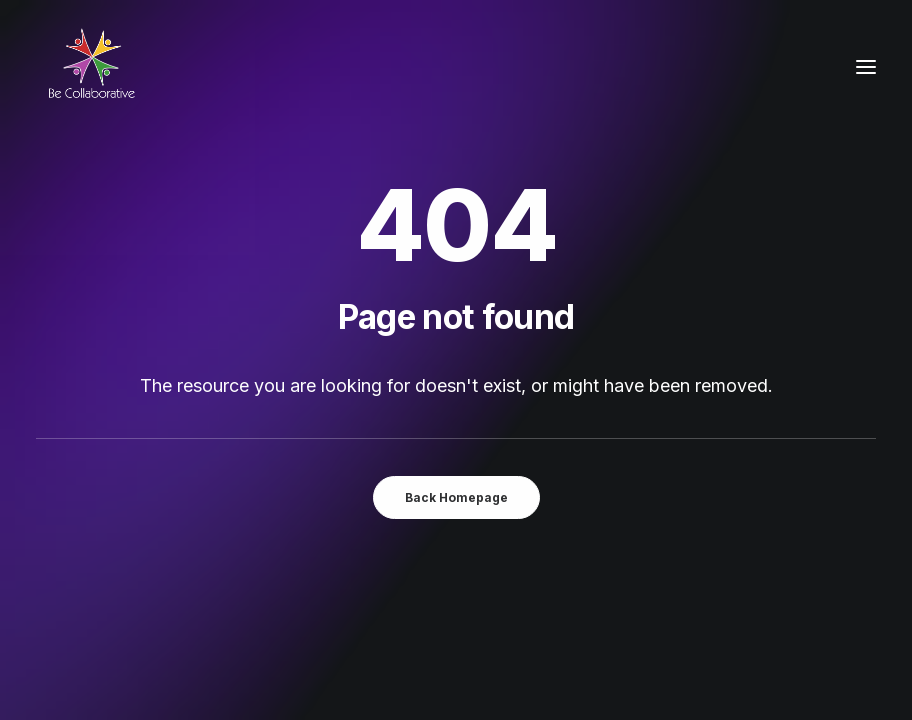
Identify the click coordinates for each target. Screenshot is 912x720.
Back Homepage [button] (456, 497)
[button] (866, 67)
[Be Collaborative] (91, 67)
